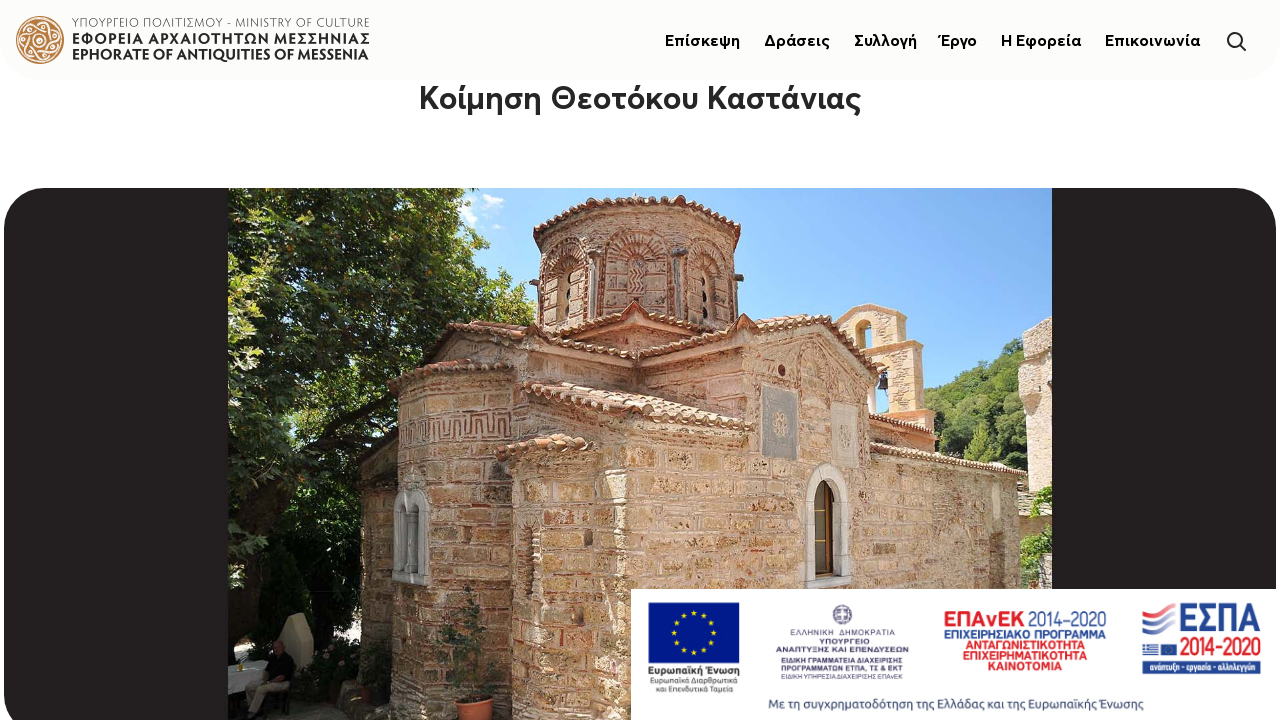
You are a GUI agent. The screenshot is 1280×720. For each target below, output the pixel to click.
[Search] (1236, 39)
